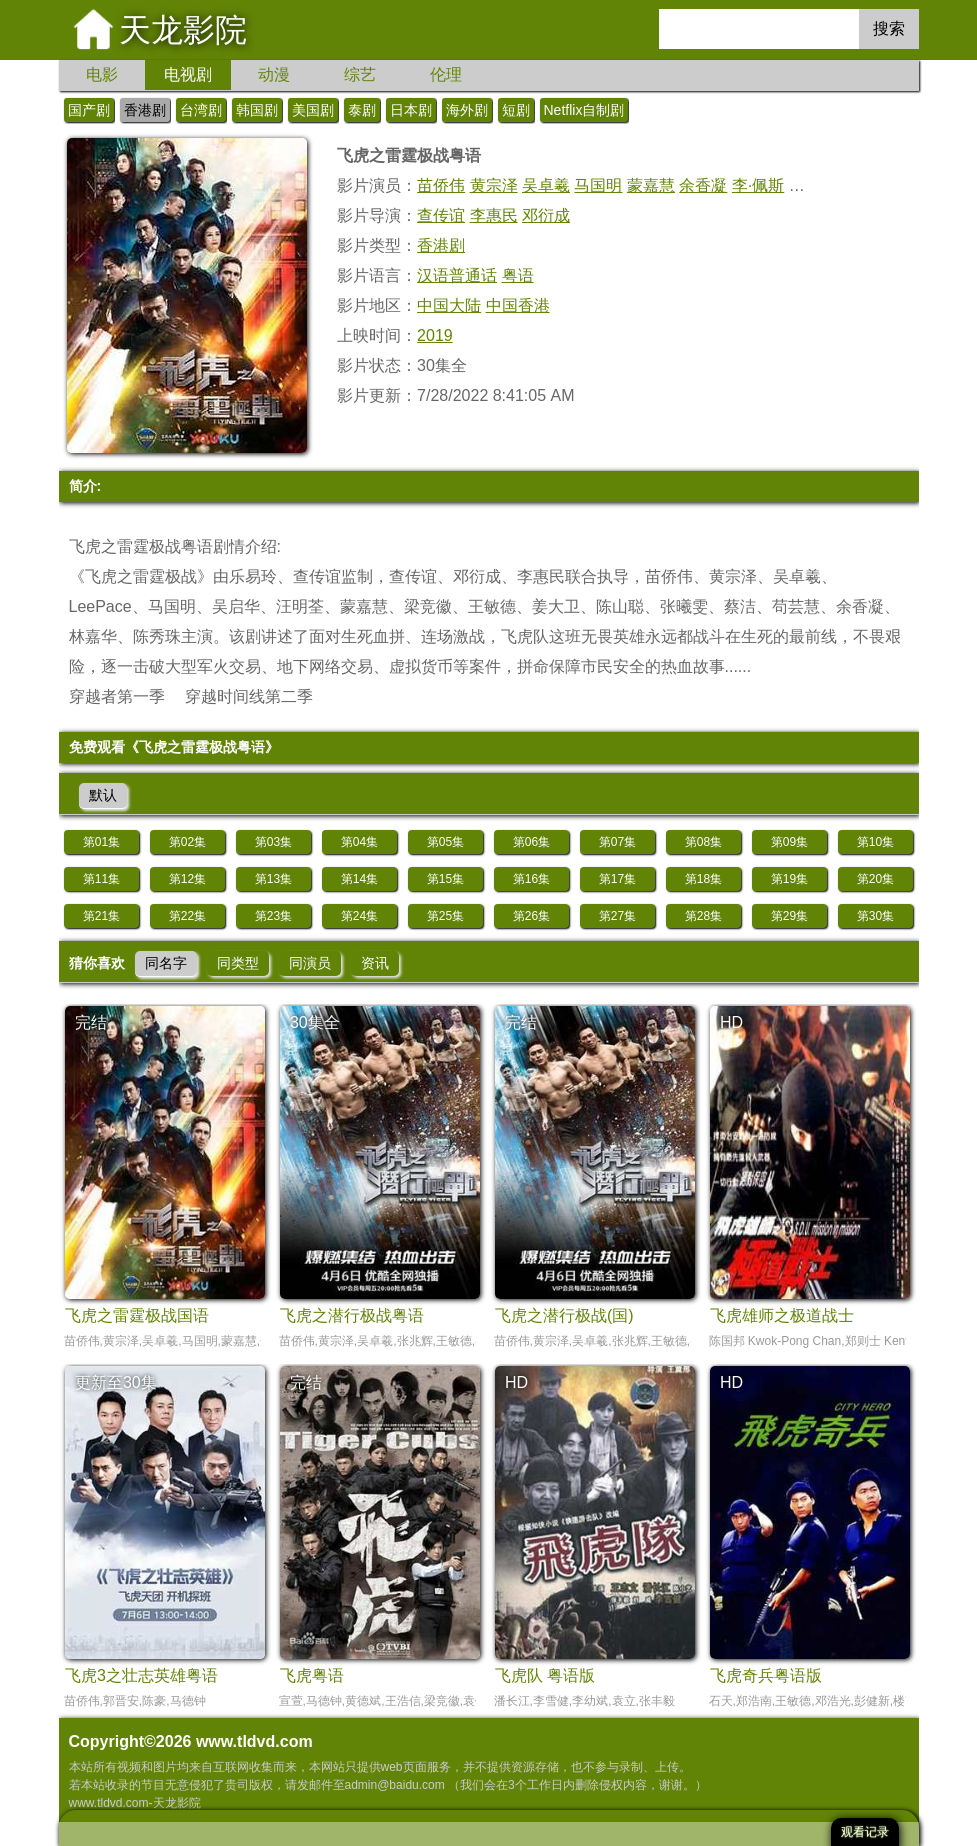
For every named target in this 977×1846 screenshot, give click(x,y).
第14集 (359, 879)
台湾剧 (201, 110)
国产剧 (89, 110)
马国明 (598, 185)
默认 (103, 795)
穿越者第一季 (117, 696)
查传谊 (441, 215)
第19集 (789, 879)
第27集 (617, 916)
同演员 (310, 963)
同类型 (238, 963)
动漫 (274, 74)
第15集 (445, 879)
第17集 (617, 879)
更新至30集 (116, 1382)
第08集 (703, 842)
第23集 (273, 916)
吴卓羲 (546, 185)
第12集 (187, 879)
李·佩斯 (758, 185)
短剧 (516, 110)
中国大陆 (449, 305)
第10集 (875, 842)
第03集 (273, 842)
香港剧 (145, 110)
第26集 (531, 916)
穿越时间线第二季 (249, 696)
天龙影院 (183, 30)
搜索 (889, 28)
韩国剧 (257, 110)
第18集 (703, 879)
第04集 (359, 842)
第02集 (187, 842)
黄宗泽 (494, 185)
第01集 (101, 842)
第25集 (445, 916)
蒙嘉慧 (651, 185)
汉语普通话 (457, 275)
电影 (102, 74)
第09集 (789, 842)
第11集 (101, 879)
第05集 (445, 842)
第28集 (703, 916)
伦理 (446, 74)
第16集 (531, 879)
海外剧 (467, 110)
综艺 (360, 74)
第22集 (187, 916)
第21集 (101, 916)
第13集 (273, 879)
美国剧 (313, 110)
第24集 (359, 916)
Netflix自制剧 (584, 110)
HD (731, 1022)
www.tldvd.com (254, 1741)
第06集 (531, 842)
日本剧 (411, 110)
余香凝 (703, 185)
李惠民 (494, 215)
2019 (435, 335)
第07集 (617, 842)
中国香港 (518, 305)
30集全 (315, 1022)
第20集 (875, 879)
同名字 (166, 963)
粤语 (518, 275)
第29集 (789, 916)
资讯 (375, 963)
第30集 (875, 916)
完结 (91, 1022)
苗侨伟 (441, 185)
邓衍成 (546, 215)
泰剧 (362, 110)
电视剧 (188, 74)
